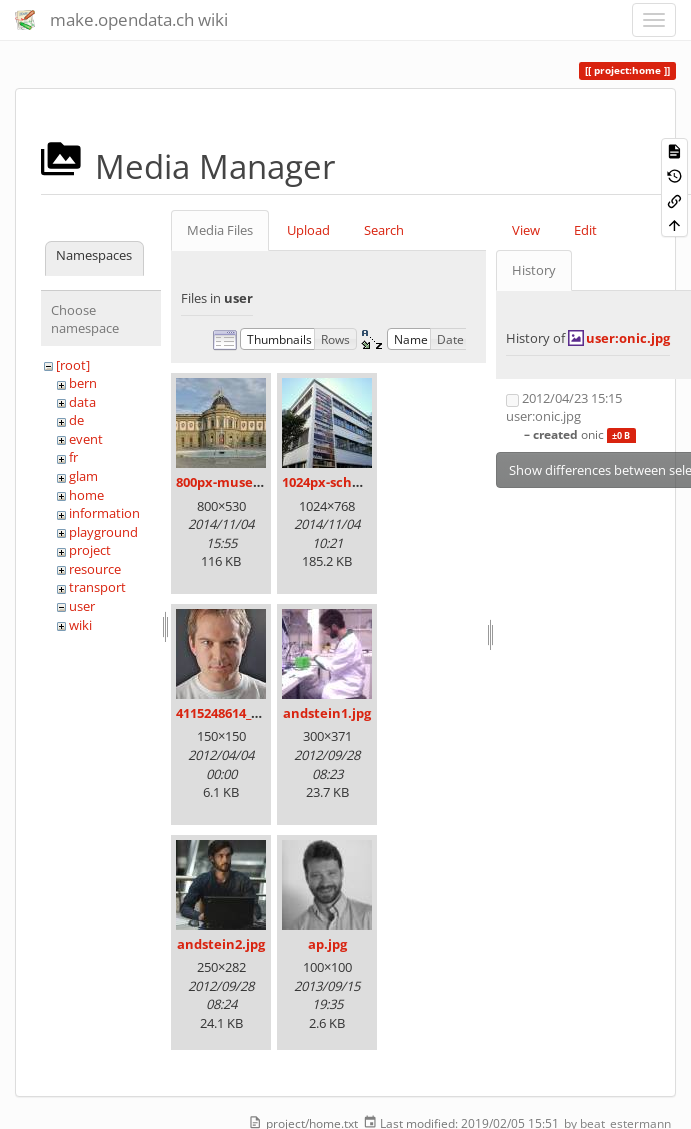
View (526, 230)
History (534, 270)
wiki (80, 625)
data (82, 402)
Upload (308, 230)
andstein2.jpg (221, 944)
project (90, 550)
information (104, 513)
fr (73, 457)
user (82, 606)
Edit (585, 230)
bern (83, 383)
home (86, 495)
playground (103, 532)
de (76, 420)
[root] (73, 365)
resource (95, 569)
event (86, 439)
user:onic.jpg (628, 338)
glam (83, 476)
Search (384, 230)
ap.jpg (327, 944)
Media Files (220, 230)
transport (97, 587)
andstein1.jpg (327, 713)
